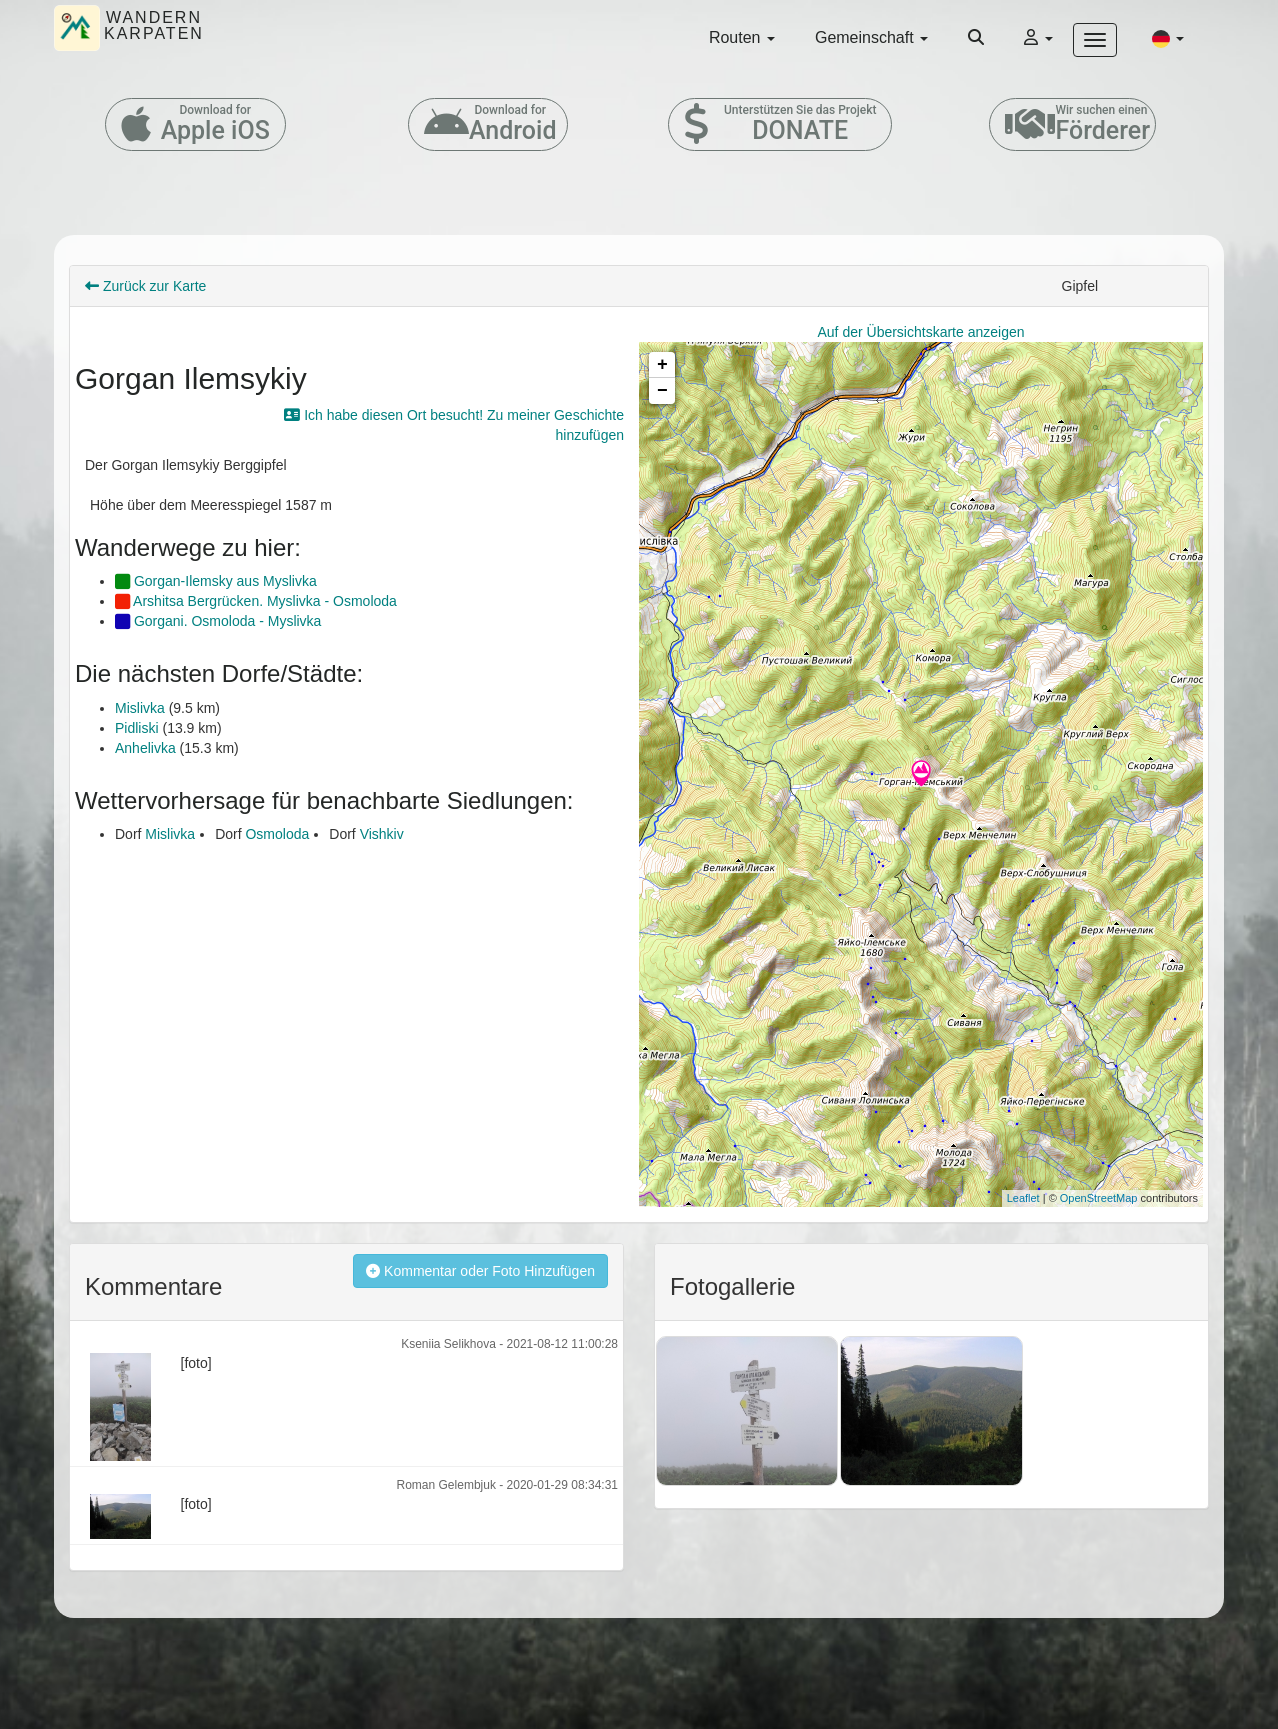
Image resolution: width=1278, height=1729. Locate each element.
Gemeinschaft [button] (871, 37)
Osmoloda (277, 834)
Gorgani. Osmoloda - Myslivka (218, 621)
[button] (1168, 38)
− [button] (662, 391)
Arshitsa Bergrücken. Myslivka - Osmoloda (256, 601)
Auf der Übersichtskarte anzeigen (921, 332)
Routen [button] (742, 37)
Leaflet (1023, 1198)
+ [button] (662, 365)
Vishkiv (382, 834)
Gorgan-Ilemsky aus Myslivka (216, 581)
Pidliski (137, 728)
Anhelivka (145, 748)
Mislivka (140, 708)
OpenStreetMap (1099, 1198)
